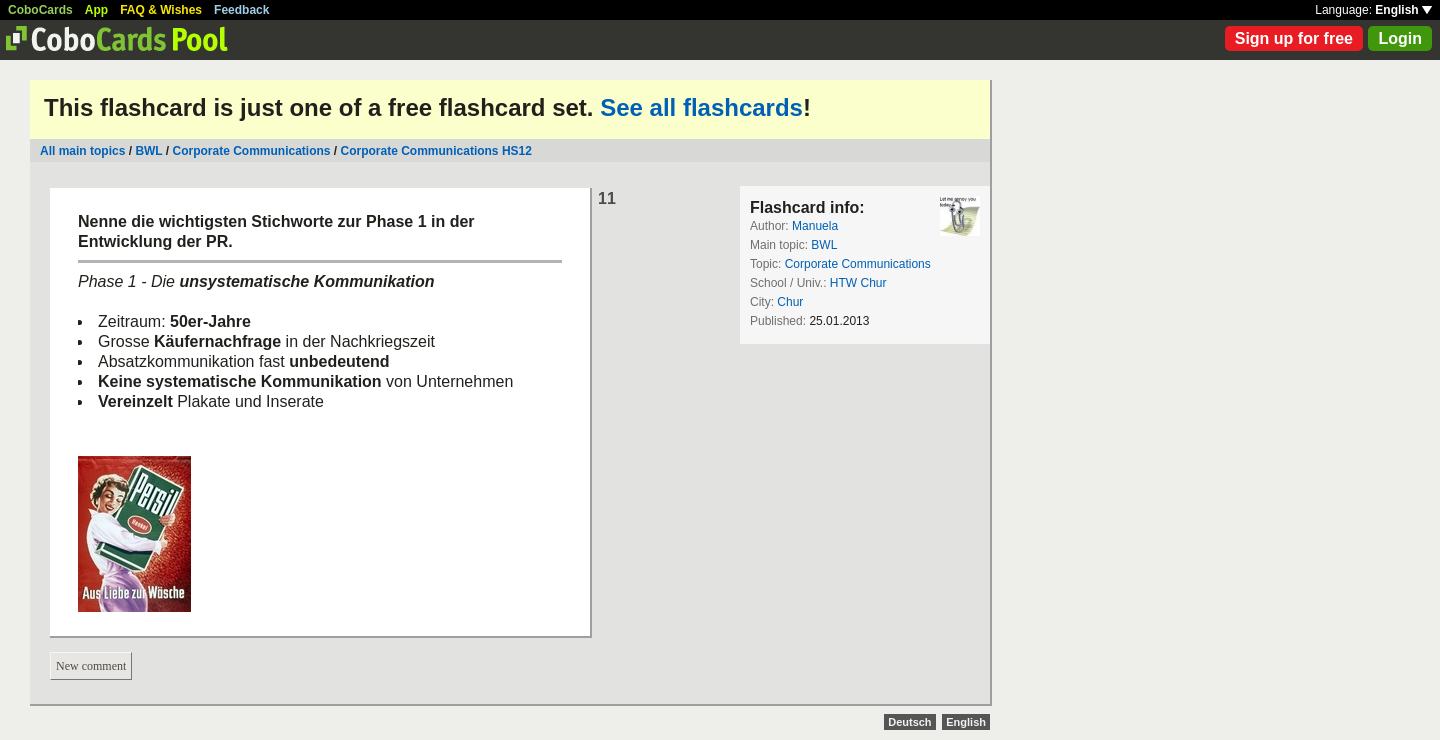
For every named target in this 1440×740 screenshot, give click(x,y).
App (96, 10)
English (1403, 10)
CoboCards (40, 10)
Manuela (815, 226)
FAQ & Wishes (161, 10)
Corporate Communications (252, 151)
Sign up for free (1294, 38)
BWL (148, 151)
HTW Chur (858, 283)
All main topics (82, 151)
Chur (790, 302)
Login (1400, 38)
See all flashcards (701, 107)
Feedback (241, 10)
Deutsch (909, 722)
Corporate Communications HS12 (436, 151)
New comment (91, 666)
